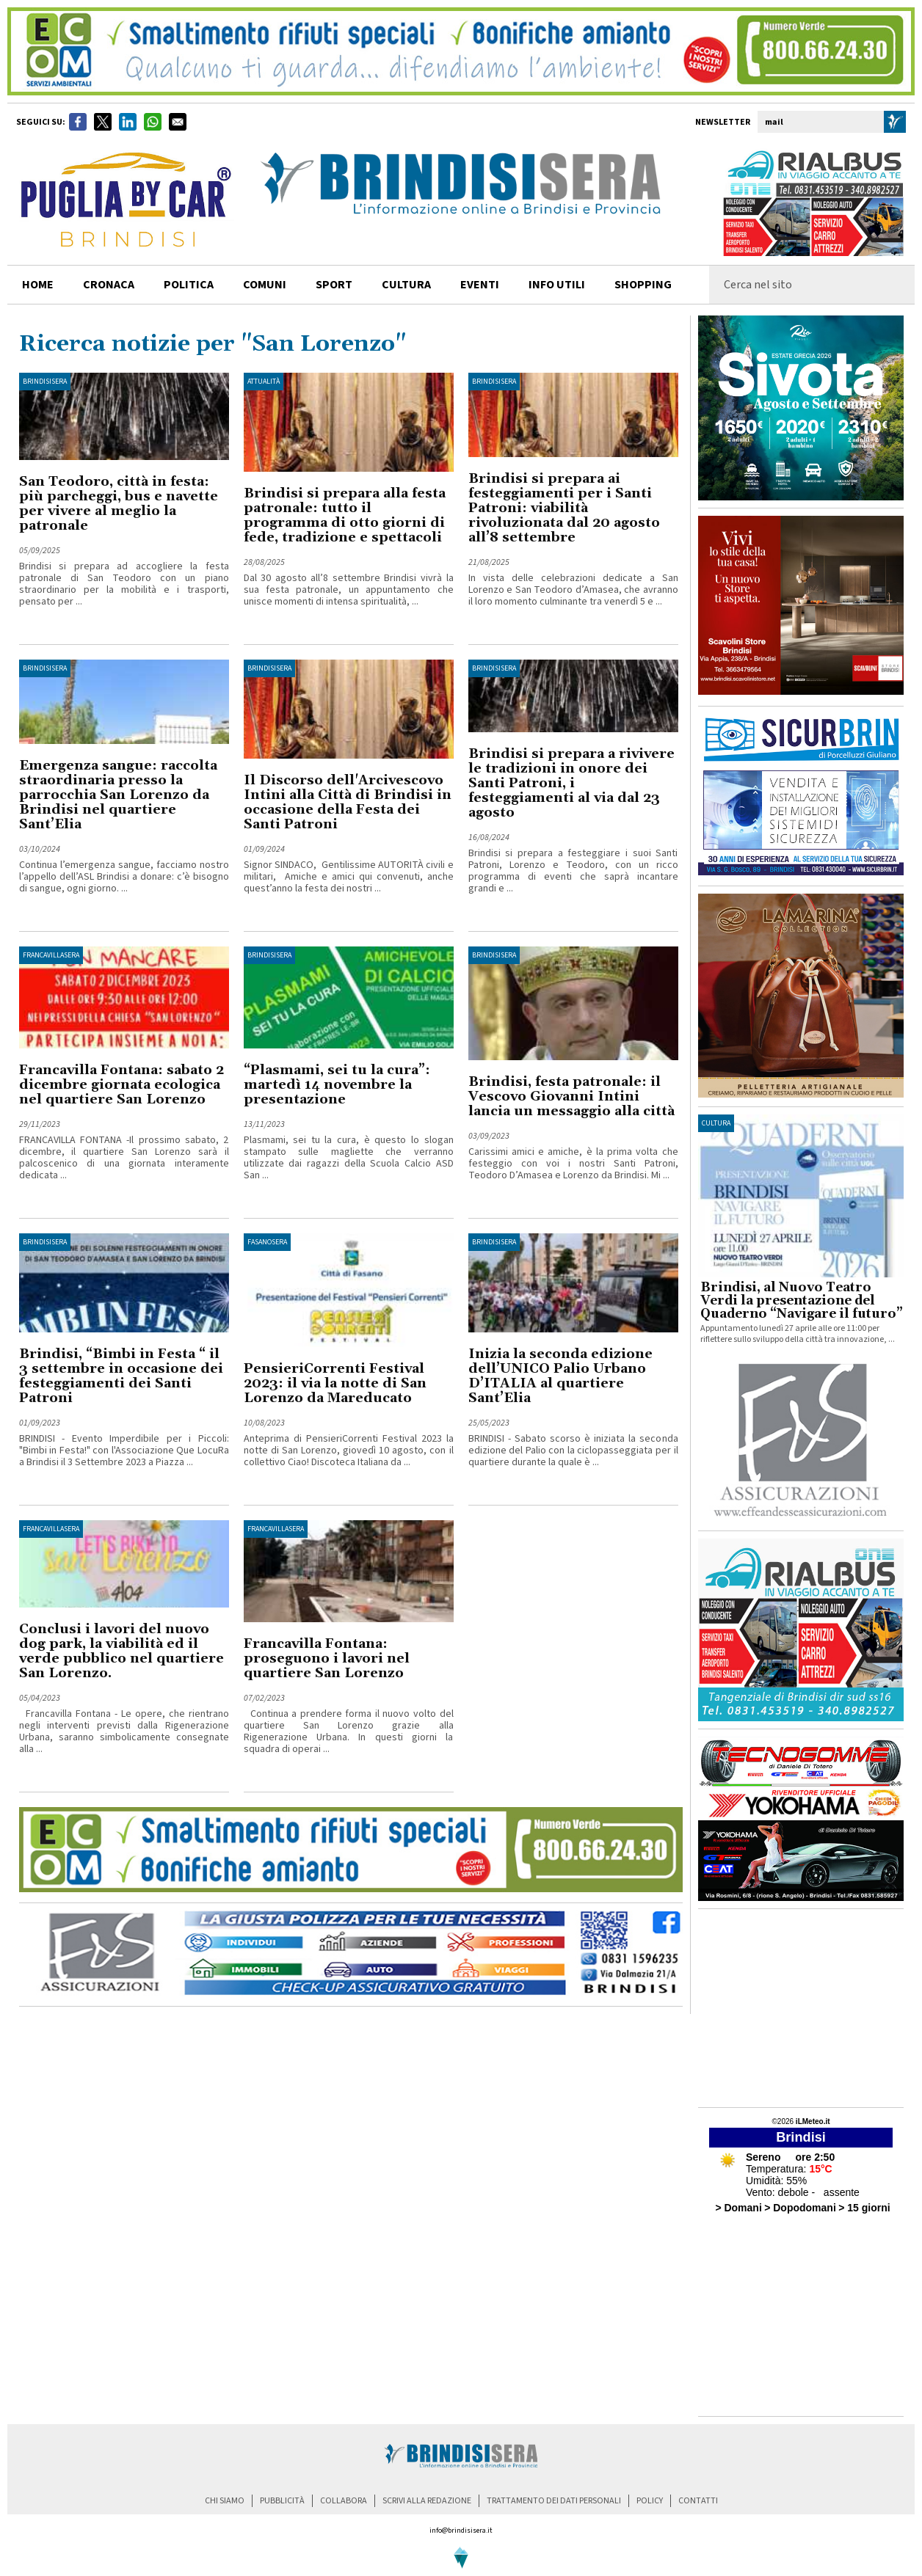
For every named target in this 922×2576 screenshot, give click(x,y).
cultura (406, 285)
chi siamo (224, 2501)
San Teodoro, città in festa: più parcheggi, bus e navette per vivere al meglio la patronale (118, 503)
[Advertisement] (801, 2008)
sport (334, 285)
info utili (557, 285)
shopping (643, 285)
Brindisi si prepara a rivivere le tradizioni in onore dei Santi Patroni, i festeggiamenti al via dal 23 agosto (571, 783)
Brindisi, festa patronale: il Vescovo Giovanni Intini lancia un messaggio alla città (571, 1096)
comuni (264, 285)
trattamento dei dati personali (554, 2501)
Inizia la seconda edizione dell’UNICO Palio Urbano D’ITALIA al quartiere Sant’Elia (560, 1376)
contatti (698, 2501)
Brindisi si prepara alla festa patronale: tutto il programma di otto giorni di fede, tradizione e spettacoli (345, 515)
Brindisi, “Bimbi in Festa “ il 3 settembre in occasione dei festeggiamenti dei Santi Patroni (121, 1376)
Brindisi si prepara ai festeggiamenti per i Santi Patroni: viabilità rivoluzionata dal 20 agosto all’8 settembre (564, 508)
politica (189, 285)
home (38, 285)
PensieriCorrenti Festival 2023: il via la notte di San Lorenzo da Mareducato (335, 1383)
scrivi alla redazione (426, 2501)
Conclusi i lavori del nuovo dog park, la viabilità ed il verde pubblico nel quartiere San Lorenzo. (121, 1651)
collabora (343, 2501)
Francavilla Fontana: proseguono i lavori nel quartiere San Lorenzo (327, 1658)
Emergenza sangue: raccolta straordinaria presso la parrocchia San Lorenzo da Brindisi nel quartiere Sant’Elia (118, 795)
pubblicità (282, 2501)
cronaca (108, 285)
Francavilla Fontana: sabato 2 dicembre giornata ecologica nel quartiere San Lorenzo (121, 1085)
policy (649, 2501)
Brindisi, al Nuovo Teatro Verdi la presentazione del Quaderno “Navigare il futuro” (801, 1301)
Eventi (479, 285)
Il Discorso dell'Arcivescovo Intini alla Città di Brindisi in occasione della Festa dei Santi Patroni (347, 802)
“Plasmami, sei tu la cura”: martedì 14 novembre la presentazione (337, 1085)
